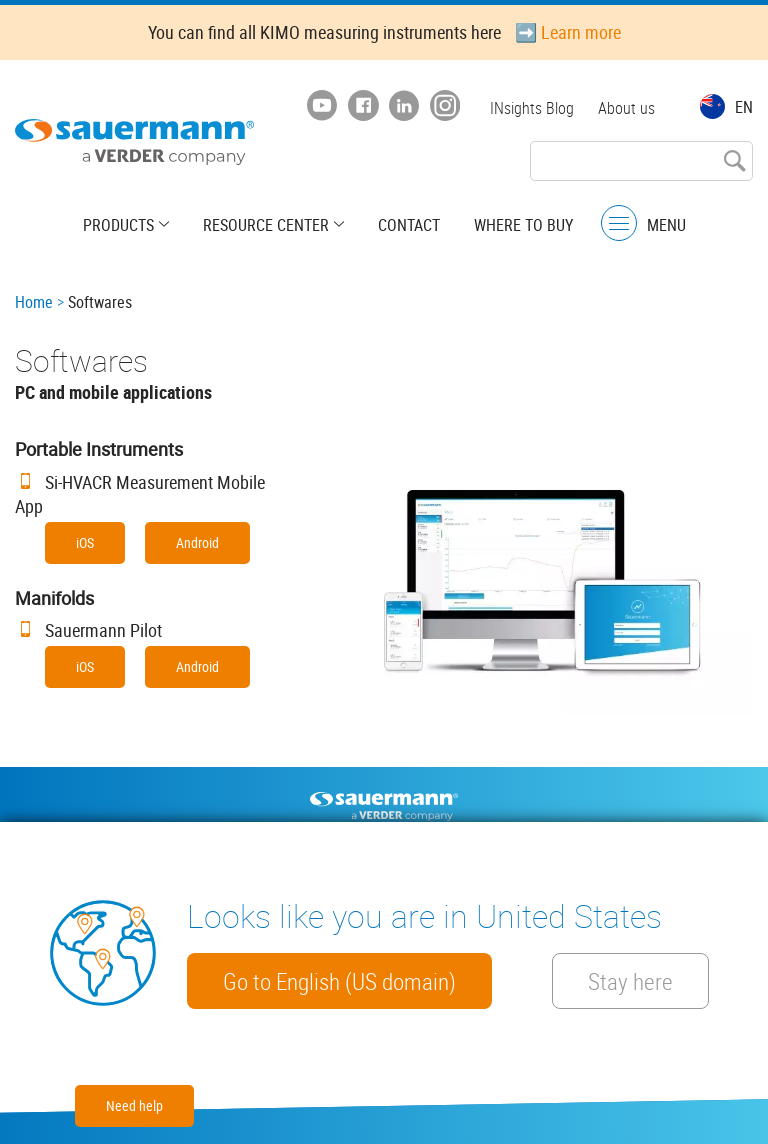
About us (626, 108)
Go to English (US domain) (339, 981)
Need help (134, 1105)
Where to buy (523, 225)
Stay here (630, 981)
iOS (85, 542)
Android (197, 542)
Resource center (266, 225)
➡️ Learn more (568, 32)
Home (34, 302)
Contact (409, 225)
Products (118, 225)
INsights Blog (532, 108)
